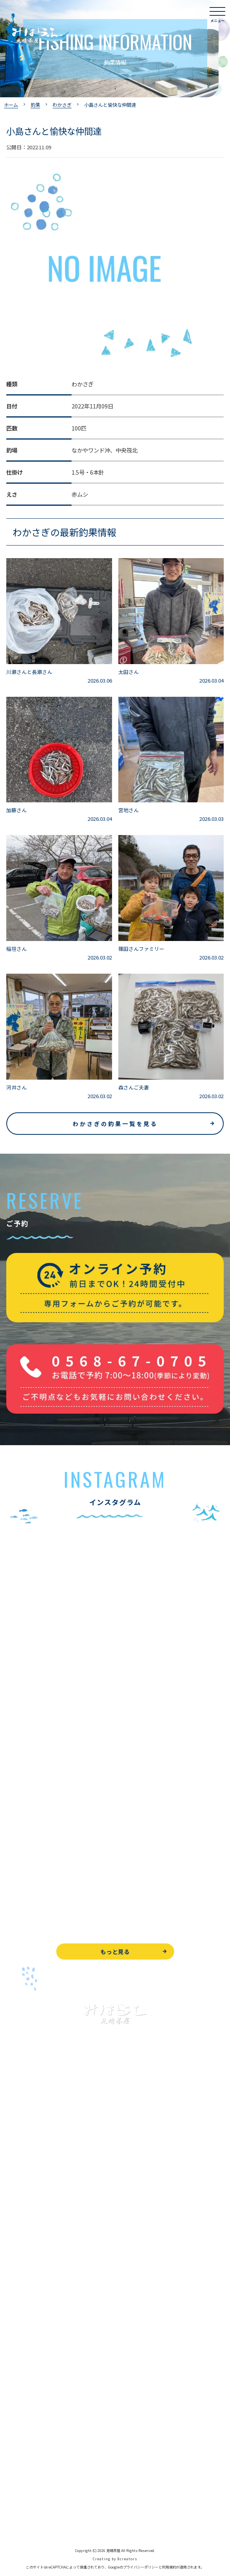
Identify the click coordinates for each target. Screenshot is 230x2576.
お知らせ (17, 2407)
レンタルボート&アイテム (38, 2277)
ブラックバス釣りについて (39, 2188)
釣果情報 (26, 2206)
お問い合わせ (22, 2449)
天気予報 (17, 2485)
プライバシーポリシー (33, 2502)
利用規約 (169, 2567)
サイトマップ (22, 2520)
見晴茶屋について (28, 2337)
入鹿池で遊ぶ (22, 2171)
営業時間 (26, 2354)
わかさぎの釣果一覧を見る (115, 1123)
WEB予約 (18, 2432)
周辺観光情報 (22, 2467)
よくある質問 (22, 2319)
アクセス (17, 2372)
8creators (127, 2558)
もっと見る (115, 1951)
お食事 (14, 2301)
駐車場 (14, 2390)
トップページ (22, 2153)
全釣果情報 (20, 2259)
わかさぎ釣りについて (33, 2224)
